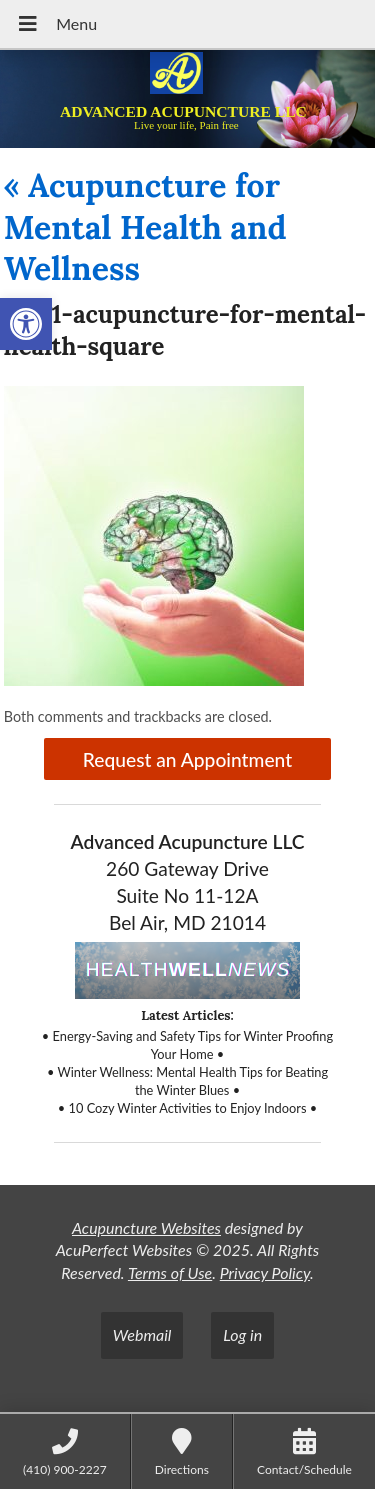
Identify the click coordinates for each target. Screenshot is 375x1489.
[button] (26, 324)
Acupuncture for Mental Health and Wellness (145, 227)
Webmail (142, 1334)
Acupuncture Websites (146, 1227)
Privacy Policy (265, 1272)
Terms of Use (170, 1272)
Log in (242, 1334)
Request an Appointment (187, 759)
